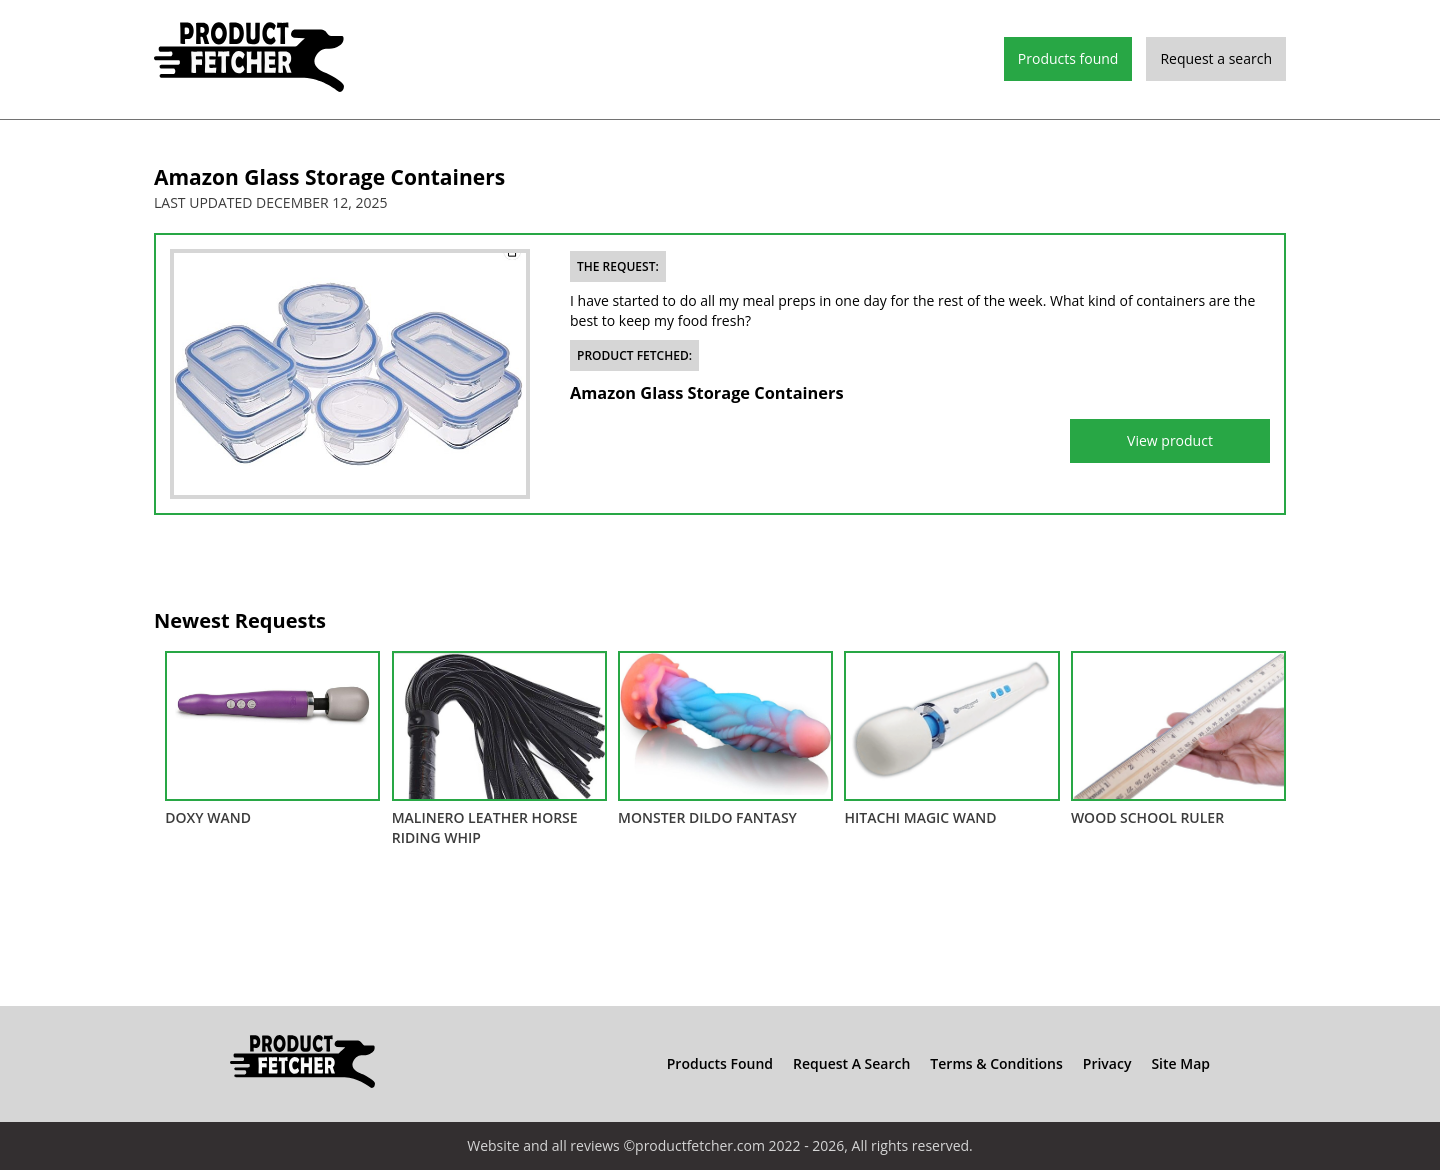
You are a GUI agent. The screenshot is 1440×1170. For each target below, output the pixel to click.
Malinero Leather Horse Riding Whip (499, 749)
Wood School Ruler (1178, 739)
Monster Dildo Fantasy (725, 739)
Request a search (1216, 58)
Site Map (1180, 1063)
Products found (1068, 58)
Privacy (1107, 1063)
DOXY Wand (272, 739)
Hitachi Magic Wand (951, 739)
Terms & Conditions (996, 1063)
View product (1170, 440)
